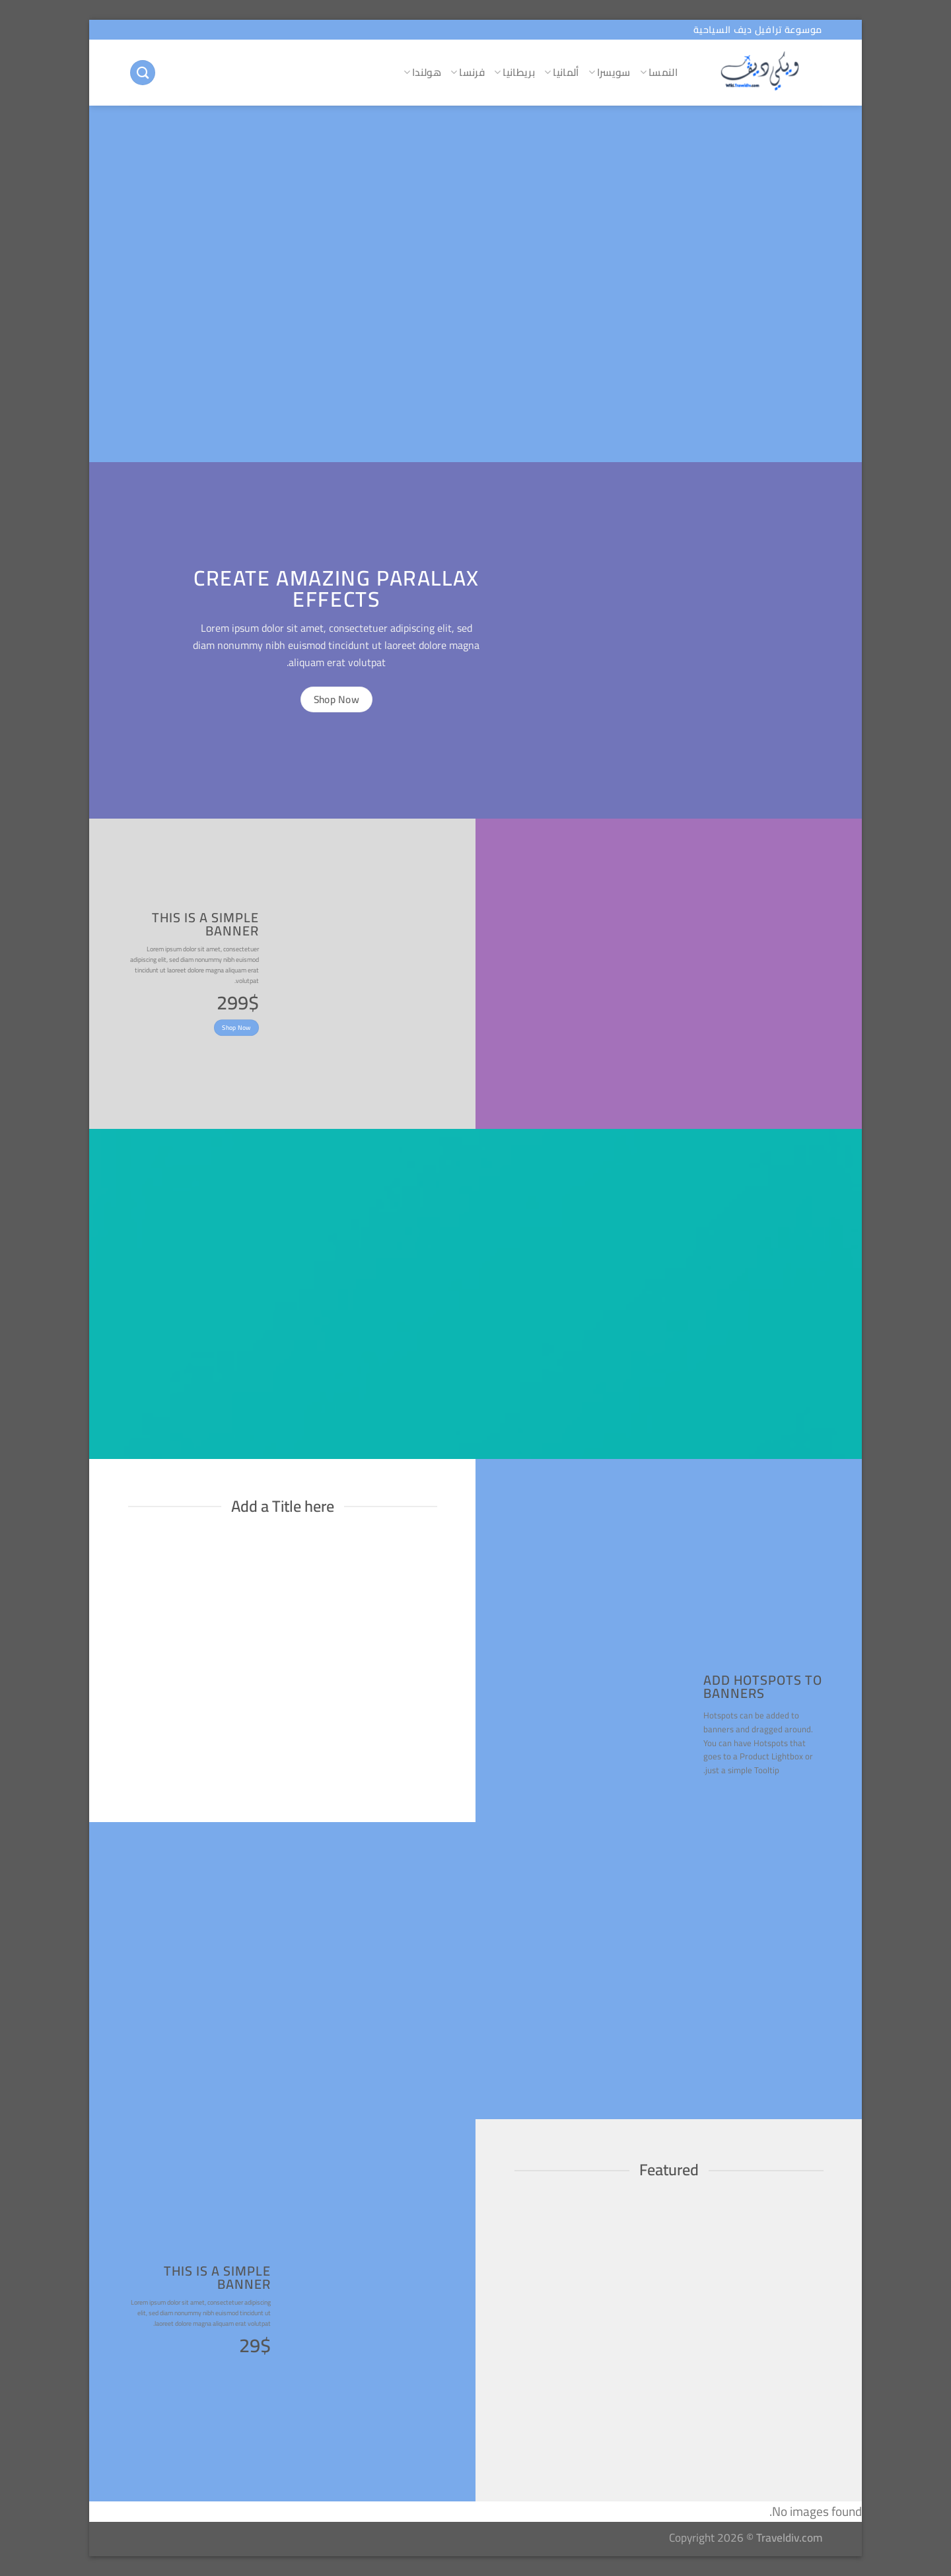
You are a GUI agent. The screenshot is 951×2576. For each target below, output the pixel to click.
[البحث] (142, 73)
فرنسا (467, 72)
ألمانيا (561, 72)
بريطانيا (514, 72)
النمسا (659, 72)
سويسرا (609, 72)
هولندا (422, 72)
